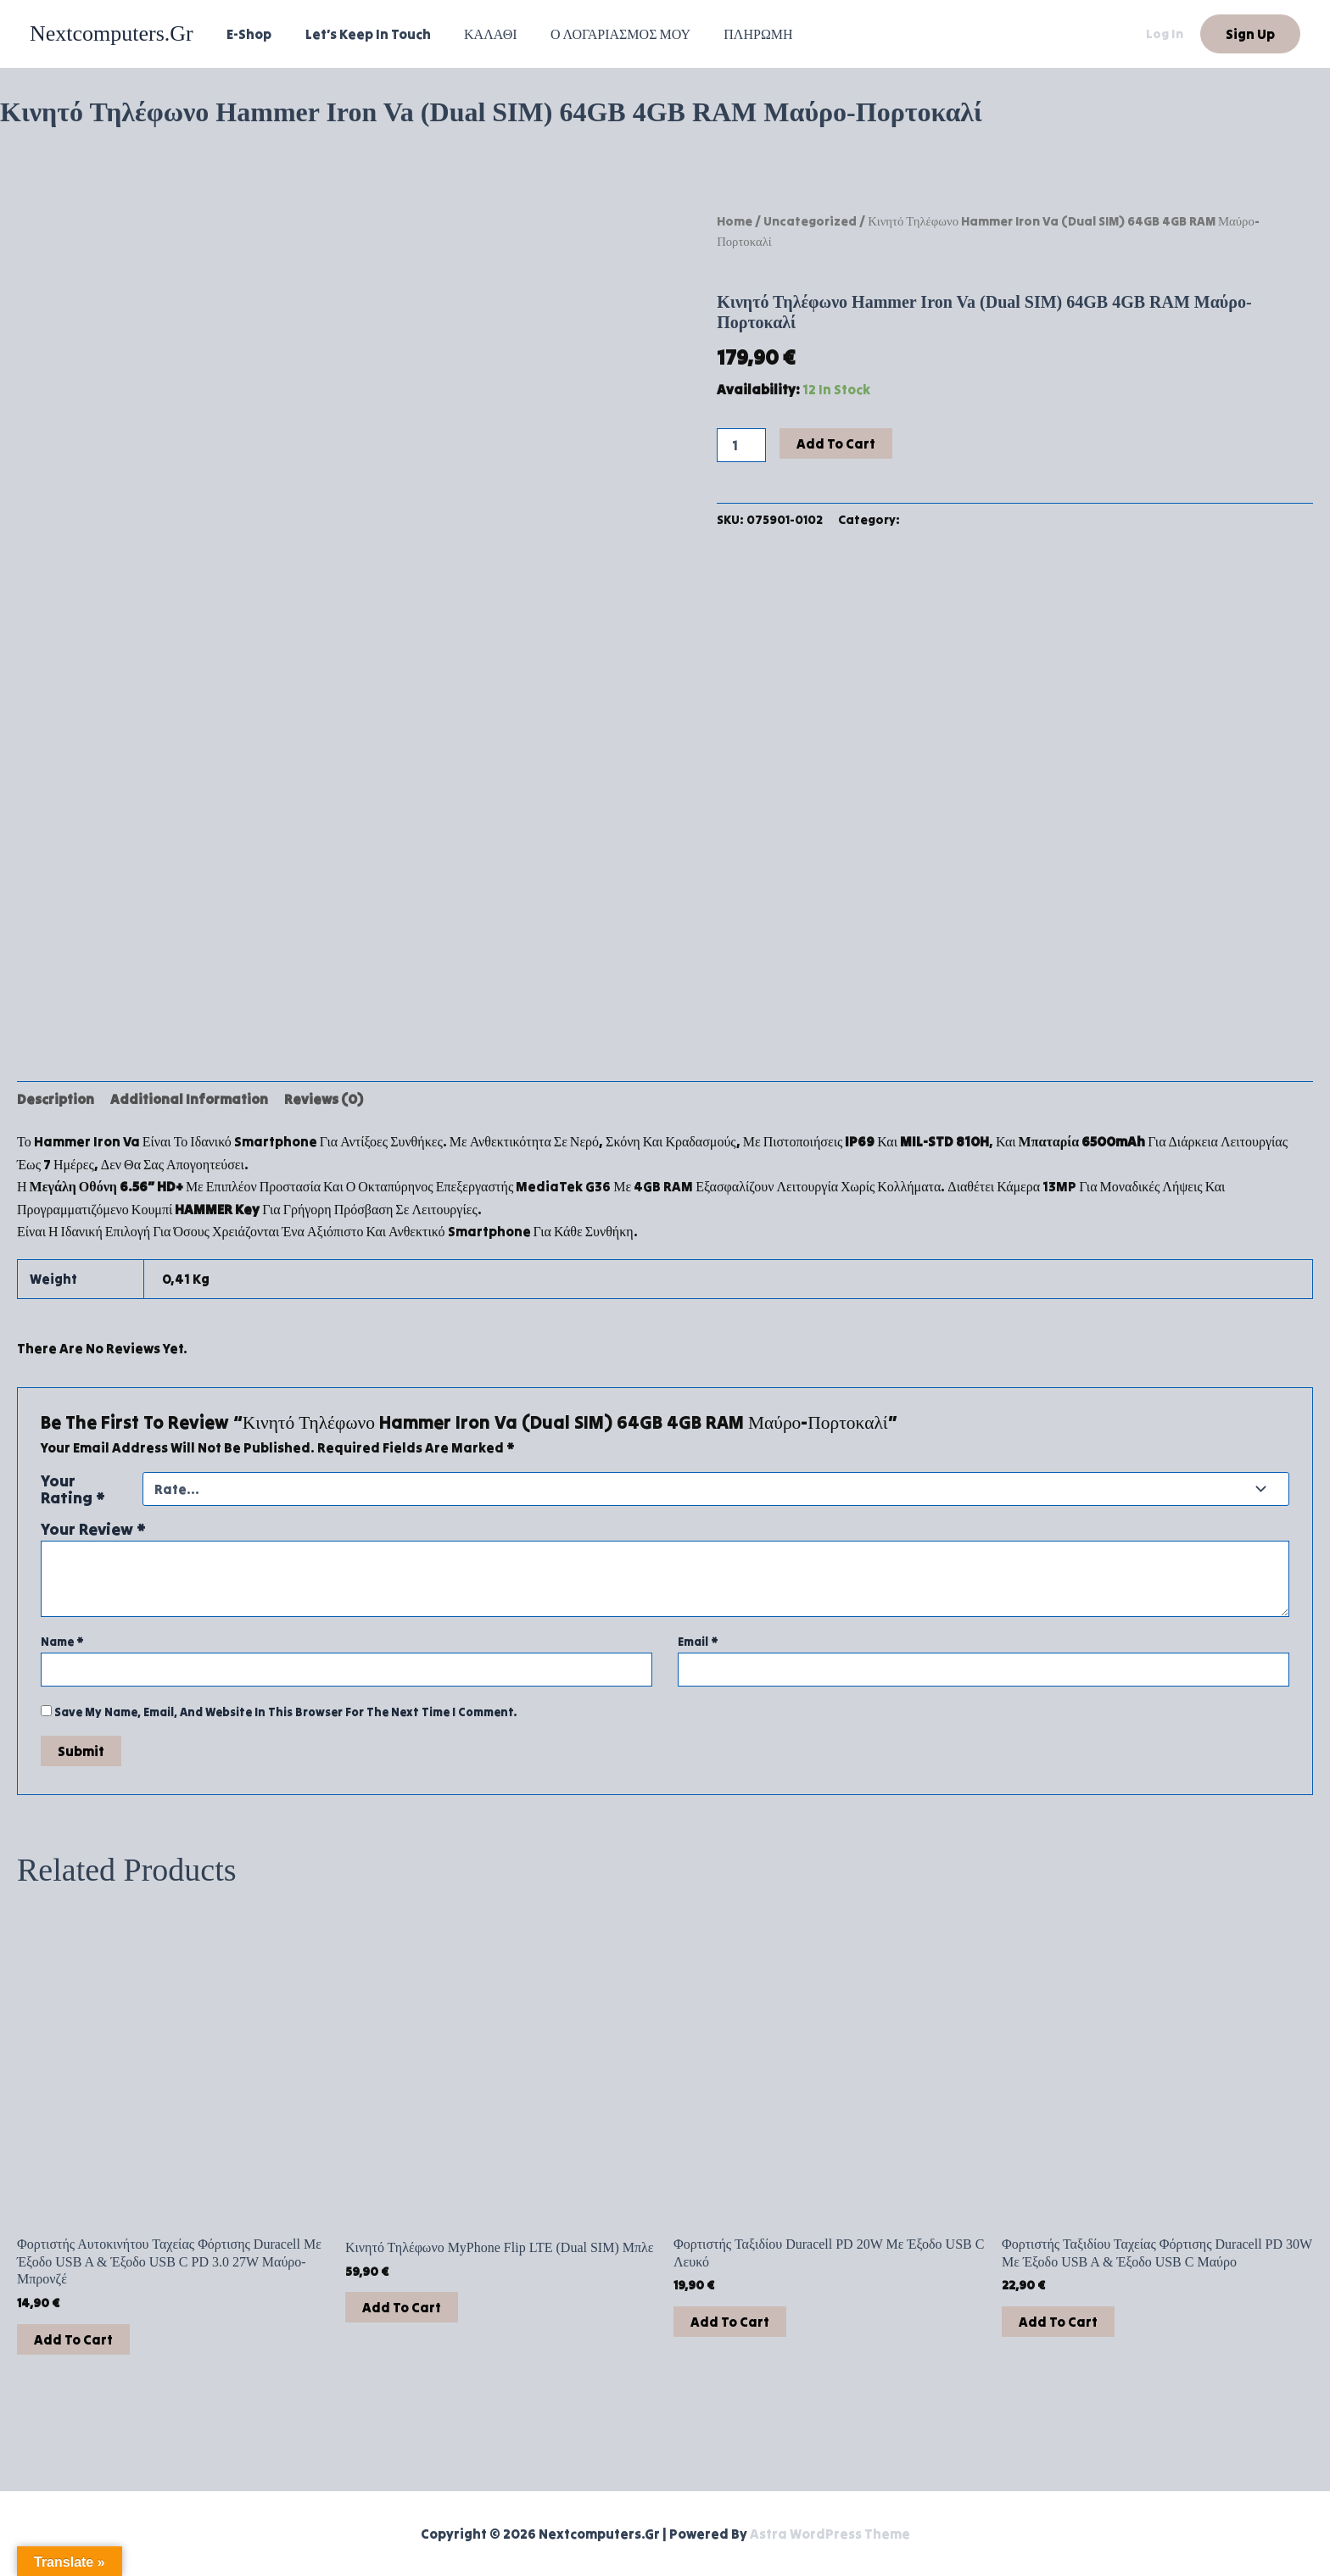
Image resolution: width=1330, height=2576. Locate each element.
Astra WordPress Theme (830, 2533)
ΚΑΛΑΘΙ (475, 33)
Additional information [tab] (189, 1092)
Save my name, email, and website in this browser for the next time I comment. (285, 1705)
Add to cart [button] (73, 2333)
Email (698, 1635)
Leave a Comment (59, 145)
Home (734, 221)
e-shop (246, 33)
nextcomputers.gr (111, 33)
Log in (1164, 33)
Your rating (73, 1482)
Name (62, 1635)
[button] (1250, 33)
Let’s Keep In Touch (359, 33)
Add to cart (835, 443)
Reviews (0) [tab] (323, 1092)
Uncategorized (810, 221)
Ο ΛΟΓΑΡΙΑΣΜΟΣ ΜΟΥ (598, 33)
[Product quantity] (741, 445)
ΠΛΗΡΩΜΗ (730, 33)
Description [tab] (55, 1092)
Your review (93, 1522)
